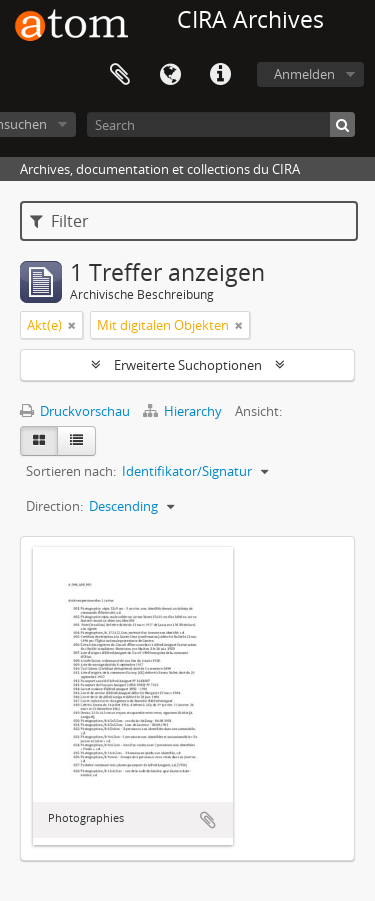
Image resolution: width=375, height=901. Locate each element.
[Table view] (76, 441)
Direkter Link (220, 75)
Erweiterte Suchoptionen (188, 365)
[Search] (221, 124)
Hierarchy (184, 411)
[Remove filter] (72, 325)
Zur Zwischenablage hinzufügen (208, 820)
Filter (59, 221)
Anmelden (304, 74)
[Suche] (342, 124)
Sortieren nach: (71, 471)
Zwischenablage (120, 75)
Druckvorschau (75, 411)
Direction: (54, 506)
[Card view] (39, 441)
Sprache (170, 75)
